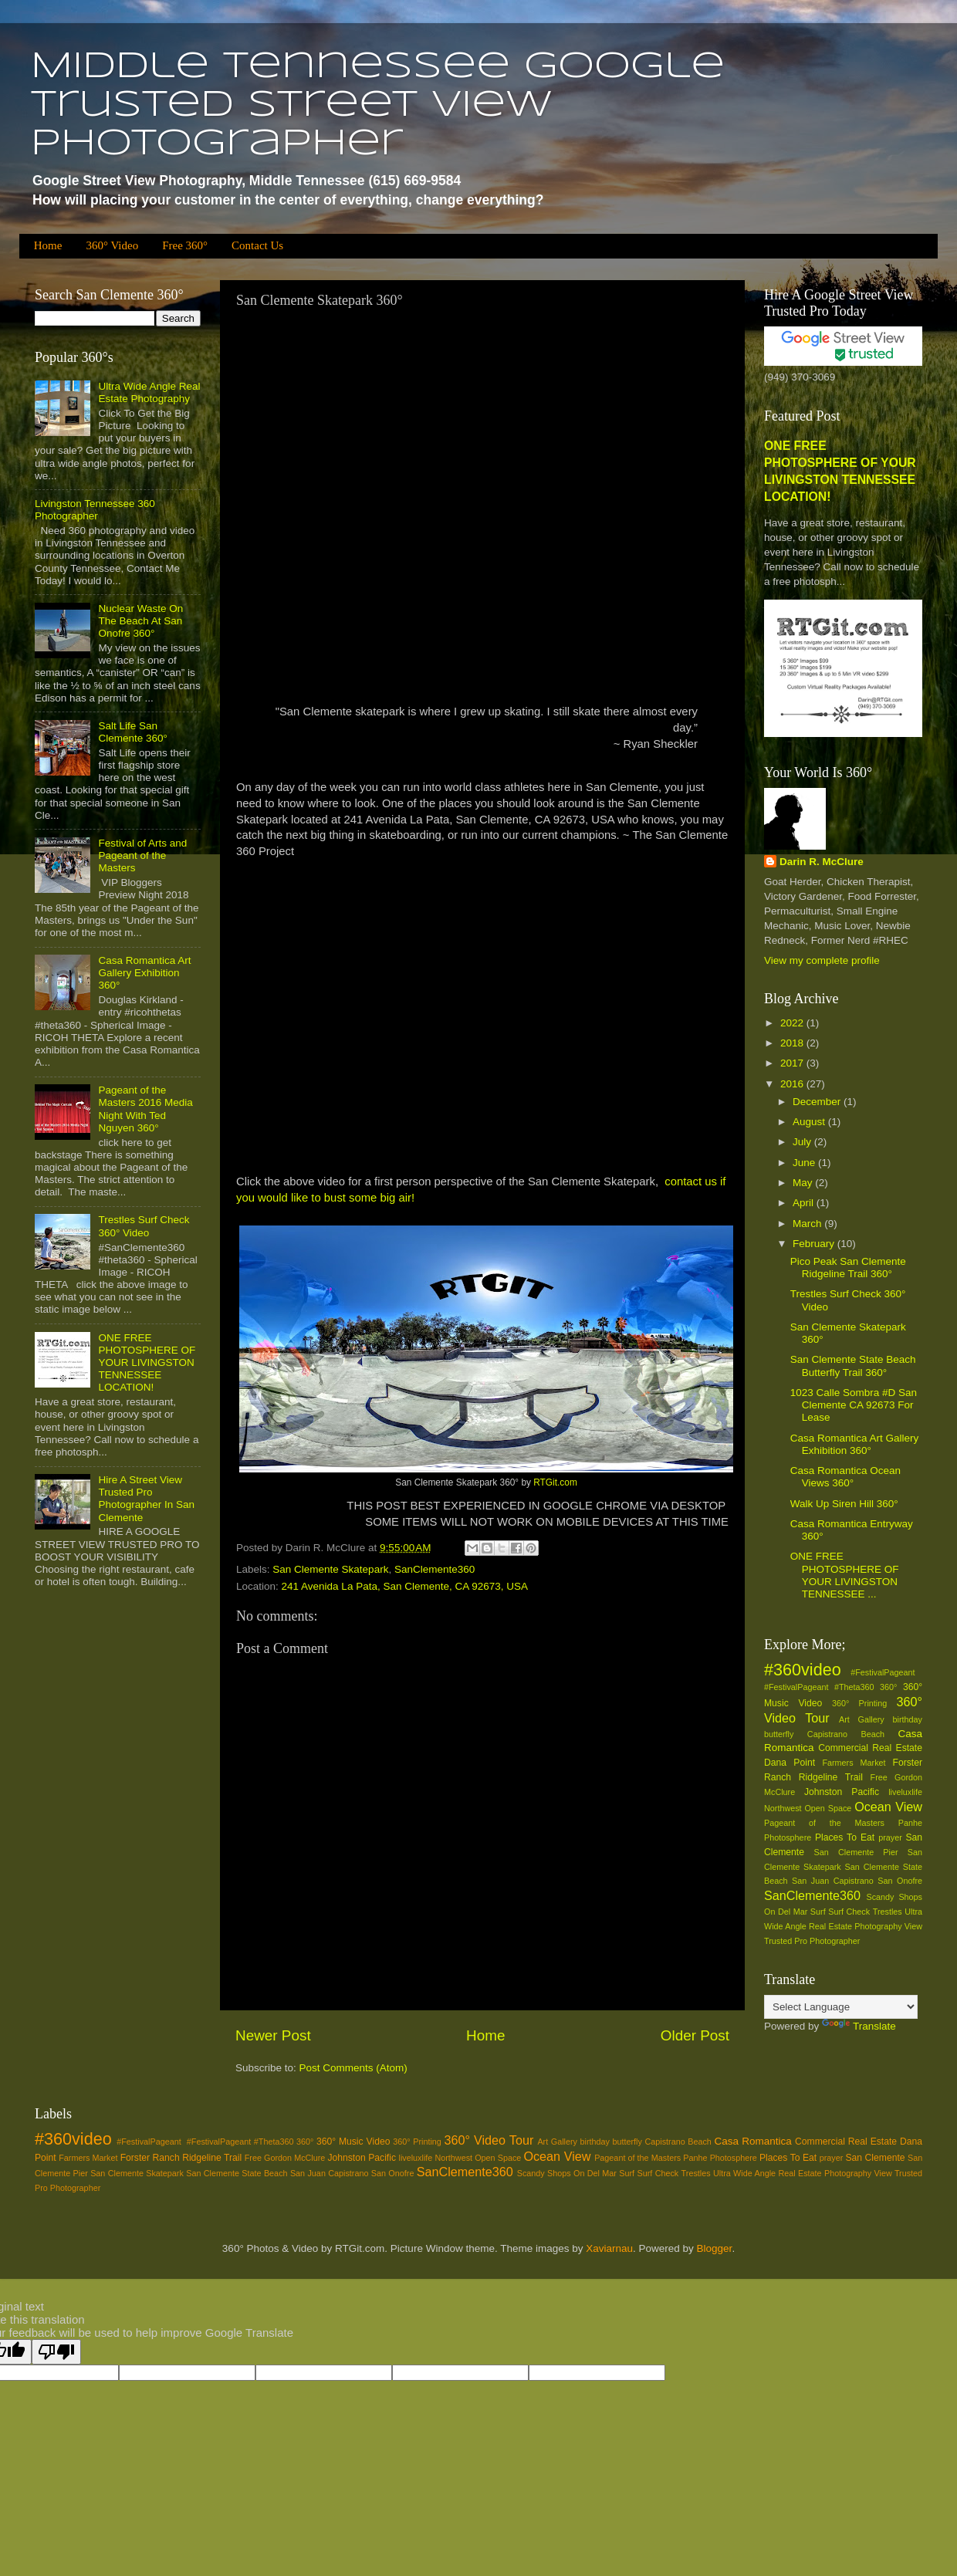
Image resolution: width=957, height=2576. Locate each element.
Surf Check (849, 1911)
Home (48, 245)
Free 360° (185, 245)
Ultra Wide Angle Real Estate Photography (149, 392)
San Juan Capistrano (833, 1880)
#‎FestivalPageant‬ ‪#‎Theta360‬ (819, 1687)
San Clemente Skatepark (330, 1569)
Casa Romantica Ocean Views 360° (845, 1477)
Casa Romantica (752, 2141)
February (815, 1243)
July (803, 1142)
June (805, 1162)
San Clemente (875, 2157)
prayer (890, 1837)
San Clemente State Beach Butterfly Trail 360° (853, 1366)
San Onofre (900, 1880)
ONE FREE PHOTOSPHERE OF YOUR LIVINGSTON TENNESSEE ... (844, 1575)
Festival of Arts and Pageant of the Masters (142, 855)
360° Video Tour (488, 2140)
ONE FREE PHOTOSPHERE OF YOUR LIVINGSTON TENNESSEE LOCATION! (146, 1363)
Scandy (880, 1897)
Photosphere (787, 1837)
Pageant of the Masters (824, 1822)
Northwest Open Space (807, 1808)
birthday (907, 1719)
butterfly (778, 1734)
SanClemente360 (434, 1569)
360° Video (112, 245)
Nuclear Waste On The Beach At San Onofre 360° (140, 621)
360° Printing (859, 1703)
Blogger (714, 2248)
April (805, 1203)
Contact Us (257, 245)
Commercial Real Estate (870, 1748)
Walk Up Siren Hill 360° (844, 1503)
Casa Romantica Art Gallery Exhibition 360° (144, 973)
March (808, 1223)
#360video (802, 1669)
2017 (793, 1063)
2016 (793, 1084)
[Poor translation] (56, 2352)
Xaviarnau (609, 2248)
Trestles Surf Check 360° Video (143, 1226)
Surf (818, 1911)
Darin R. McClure (821, 861)
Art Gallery (861, 1719)
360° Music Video (353, 2141)
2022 (793, 1023)
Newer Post (273, 2035)
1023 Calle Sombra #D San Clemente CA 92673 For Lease (853, 1405)
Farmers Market (853, 1762)
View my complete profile (822, 960)
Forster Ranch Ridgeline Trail (181, 2157)
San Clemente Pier (856, 1852)
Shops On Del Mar (582, 2173)
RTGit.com (555, 1482)
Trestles (887, 1911)
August (810, 1121)
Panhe (910, 1822)
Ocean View (888, 1807)
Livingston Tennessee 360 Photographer (95, 510)
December (818, 1101)
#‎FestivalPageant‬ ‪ (886, 1672)
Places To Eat (844, 1837)
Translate (859, 2026)
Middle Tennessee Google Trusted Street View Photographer (378, 105)
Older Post (695, 2035)
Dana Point (789, 1762)
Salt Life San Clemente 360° (132, 732)
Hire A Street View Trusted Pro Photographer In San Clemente (146, 1498)
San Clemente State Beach (236, 2173)
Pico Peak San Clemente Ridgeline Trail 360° (848, 1268)
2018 (793, 1043)
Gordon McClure (294, 2157)
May (804, 1182)
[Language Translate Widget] (841, 2007)
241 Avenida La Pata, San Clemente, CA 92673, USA (405, 1586)
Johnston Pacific (841, 1792)
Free (879, 1777)
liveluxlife (905, 1792)
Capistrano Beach (845, 1734)
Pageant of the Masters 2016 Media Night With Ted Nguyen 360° (145, 1109)
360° (888, 1687)
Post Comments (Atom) (353, 2068)
